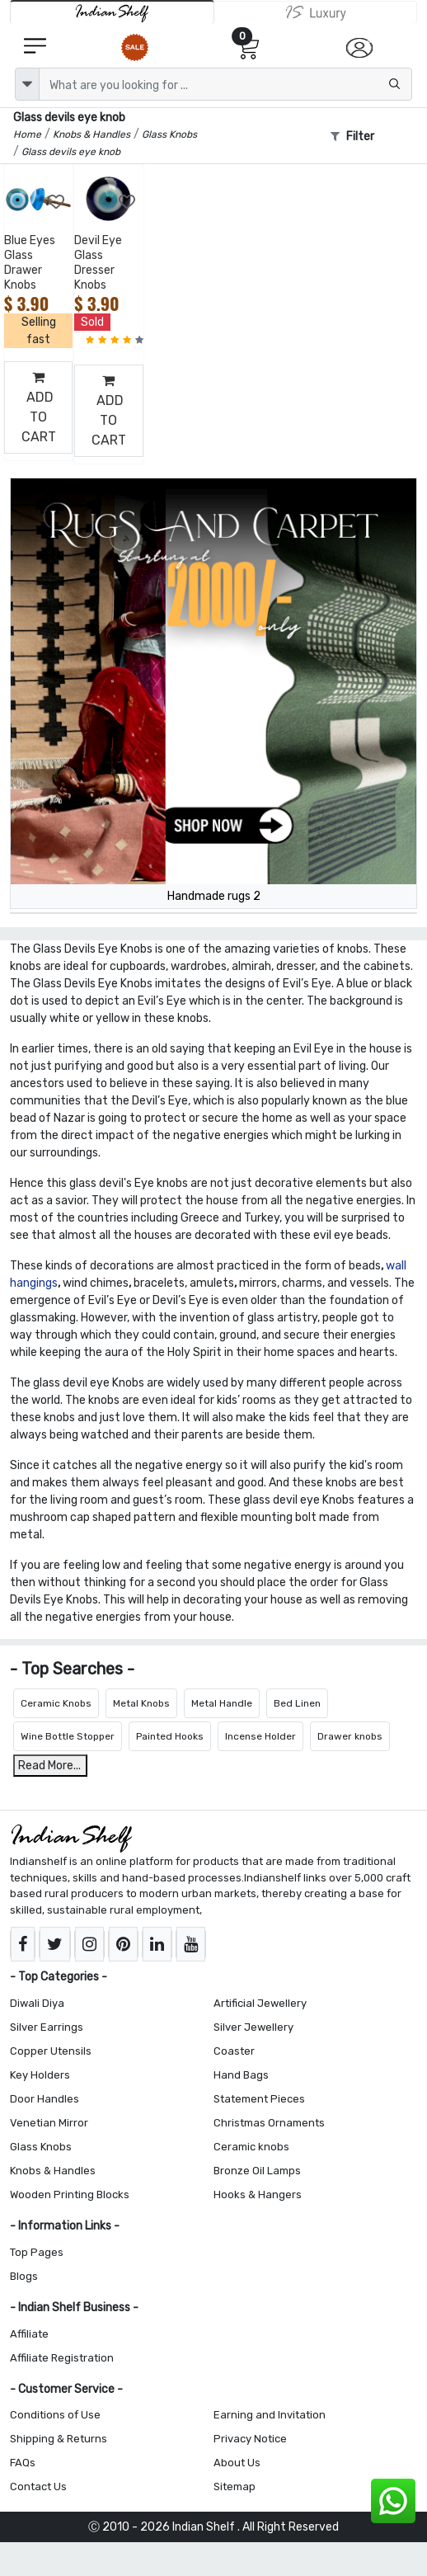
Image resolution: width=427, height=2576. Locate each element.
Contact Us (38, 2486)
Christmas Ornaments (269, 2123)
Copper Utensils (51, 2051)
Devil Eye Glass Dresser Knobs (98, 262)
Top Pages (36, 2252)
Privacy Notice (250, 2438)
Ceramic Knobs (56, 1703)
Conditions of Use (55, 2415)
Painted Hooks (170, 1736)
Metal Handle (221, 1703)
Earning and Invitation (270, 2415)
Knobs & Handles (53, 2170)
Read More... (49, 1766)
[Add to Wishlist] (57, 202)
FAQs (22, 2462)
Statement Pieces (259, 2099)
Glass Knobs (41, 2146)
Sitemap (235, 2486)
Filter (352, 137)
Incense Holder (260, 1736)
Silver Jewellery (253, 2027)
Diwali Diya (37, 2003)
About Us (237, 2462)
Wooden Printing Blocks (69, 2194)
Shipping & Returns (58, 2438)
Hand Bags (241, 2075)
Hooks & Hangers (258, 2194)
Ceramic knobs (251, 2146)
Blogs (24, 2276)
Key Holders (40, 2075)
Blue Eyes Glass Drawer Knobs (29, 262)
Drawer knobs (349, 1736)
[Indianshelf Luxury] (315, 12)
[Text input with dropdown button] (225, 84)
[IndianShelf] (112, 12)
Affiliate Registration (62, 2358)
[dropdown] (27, 84)
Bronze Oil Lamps (257, 2170)
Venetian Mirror (49, 2123)
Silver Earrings (46, 2027)
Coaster (234, 2051)
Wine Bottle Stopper (68, 1736)
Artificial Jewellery (260, 2003)
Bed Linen (297, 1703)
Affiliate (29, 2334)
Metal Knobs (141, 1703)
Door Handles (44, 2099)
